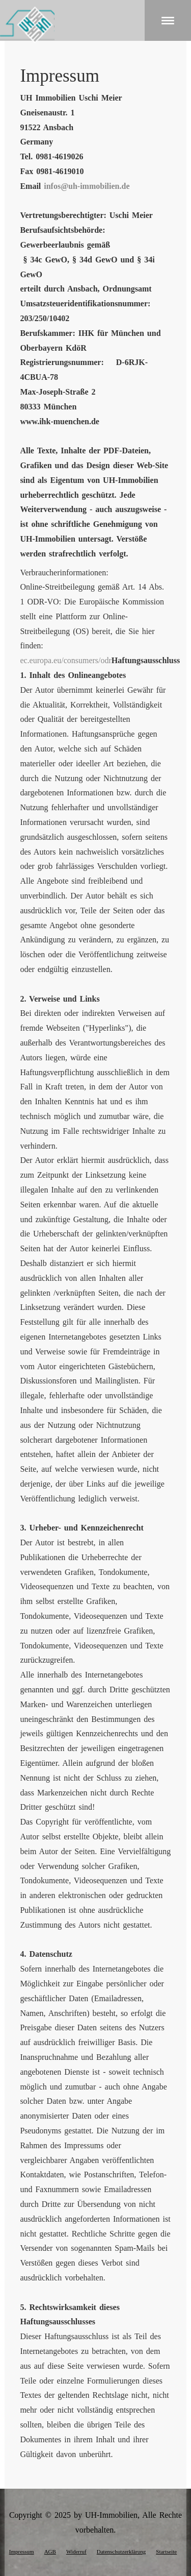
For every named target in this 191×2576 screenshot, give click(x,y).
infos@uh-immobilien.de (86, 186)
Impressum (21, 2551)
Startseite (166, 2551)
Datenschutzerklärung (121, 2551)
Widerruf (76, 2551)
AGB (50, 2551)
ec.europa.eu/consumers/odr (65, 660)
